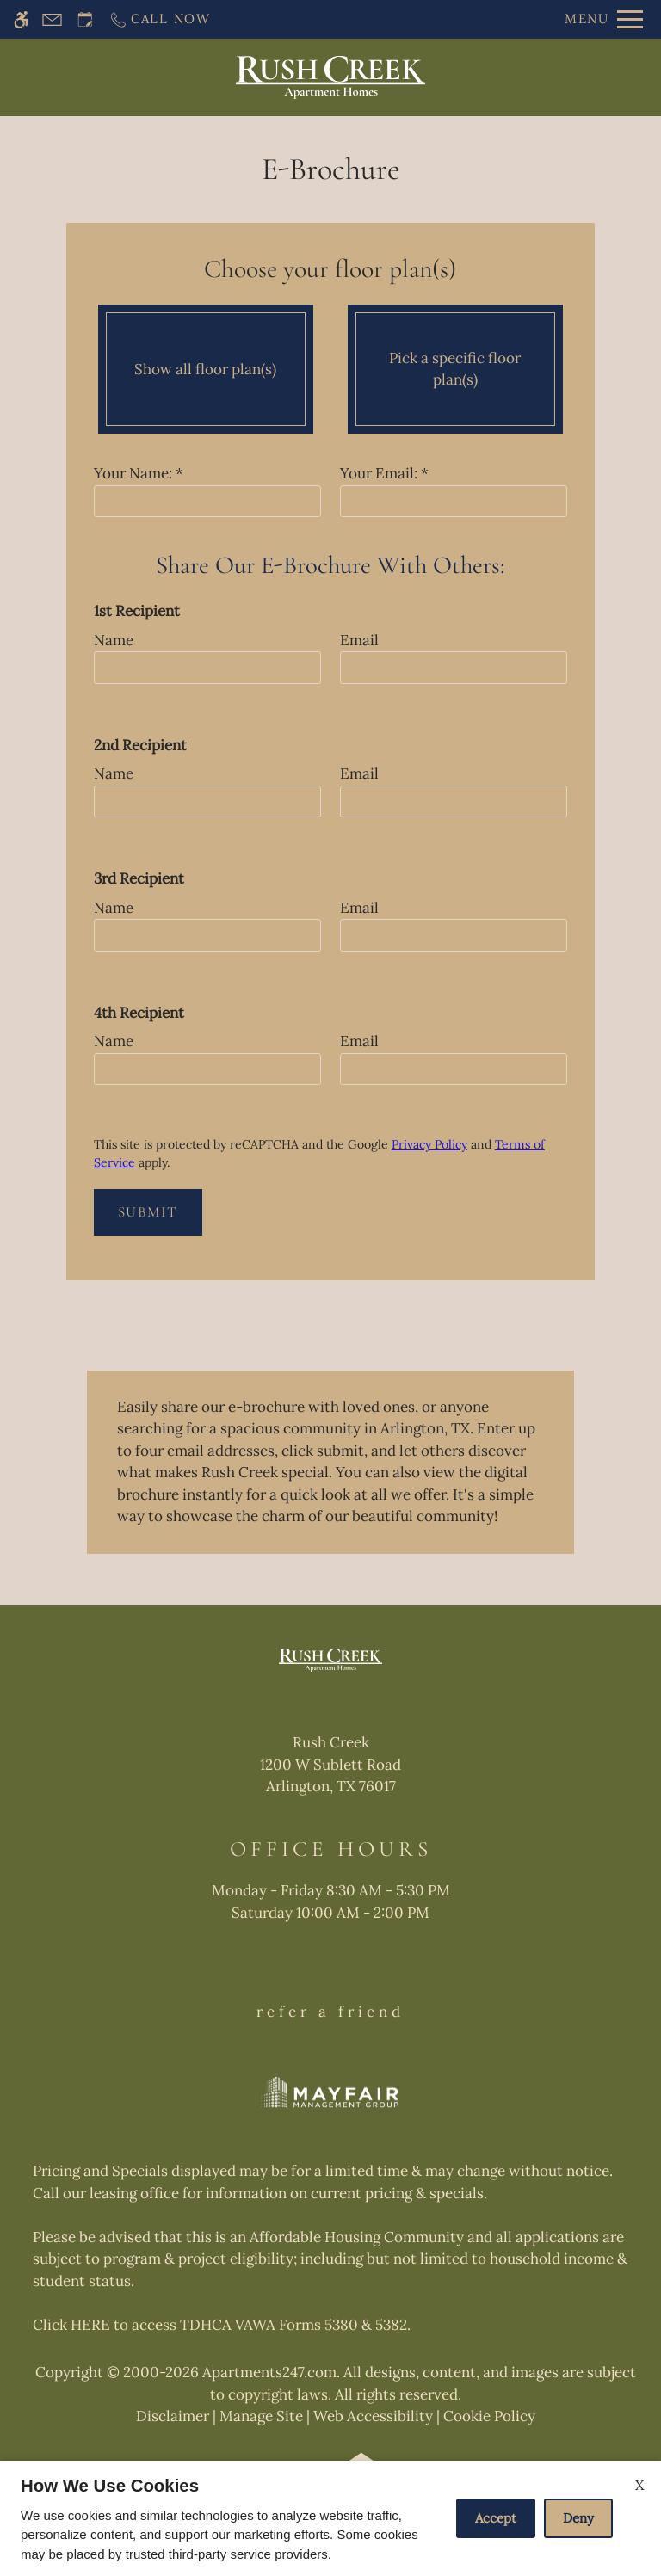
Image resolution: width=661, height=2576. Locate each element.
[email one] (453, 667)
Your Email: (384, 473)
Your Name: (138, 473)
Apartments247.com (269, 2372)
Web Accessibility (373, 2416)
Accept (495, 2518)
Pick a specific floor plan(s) (455, 369)
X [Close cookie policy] (639, 2484)
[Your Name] (207, 501)
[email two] (453, 802)
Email (359, 640)
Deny (578, 2518)
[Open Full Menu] (604, 19)
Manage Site (261, 2416)
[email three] (453, 935)
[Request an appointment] (85, 19)
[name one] (207, 667)
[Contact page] (52, 19)
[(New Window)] (330, 1777)
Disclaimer (172, 2416)
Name (113, 640)
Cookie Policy (489, 2416)
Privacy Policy (429, 1144)
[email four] (453, 1069)
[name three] (207, 935)
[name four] (207, 1069)
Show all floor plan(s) (205, 369)
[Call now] (159, 19)
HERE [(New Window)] (90, 2324)
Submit (148, 1212)
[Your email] (453, 501)
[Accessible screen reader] (21, 19)
